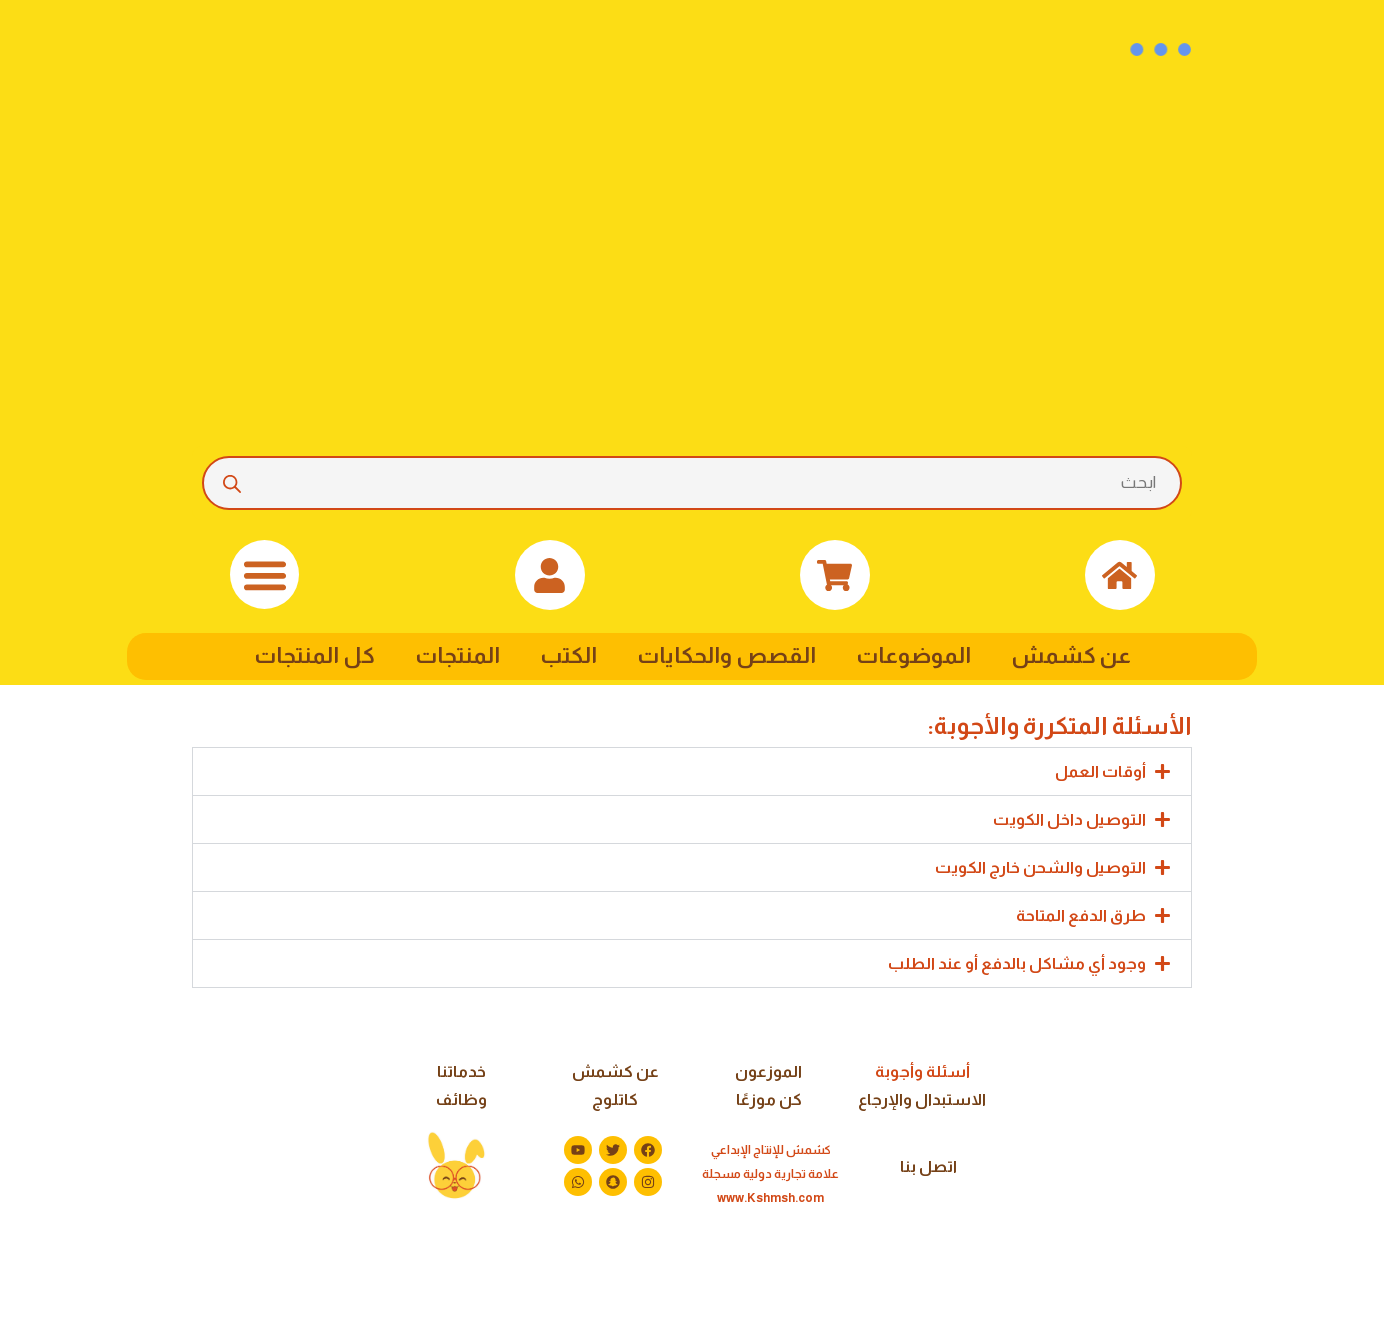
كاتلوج (615, 1099)
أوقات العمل (1100, 771)
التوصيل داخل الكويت (1069, 819)
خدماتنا (461, 1071)
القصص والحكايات (726, 655)
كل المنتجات (314, 655)
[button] (264, 574)
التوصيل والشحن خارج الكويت (1040, 867)
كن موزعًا (769, 1099)
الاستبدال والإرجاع (922, 1099)
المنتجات (457, 655)
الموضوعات (913, 655)
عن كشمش (1071, 655)
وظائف (461, 1099)
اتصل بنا (928, 1166)
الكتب (568, 655)
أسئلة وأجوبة (922, 1071)
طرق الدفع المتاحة (1081, 915)
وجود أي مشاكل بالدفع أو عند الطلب (1017, 963)
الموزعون (768, 1071)
